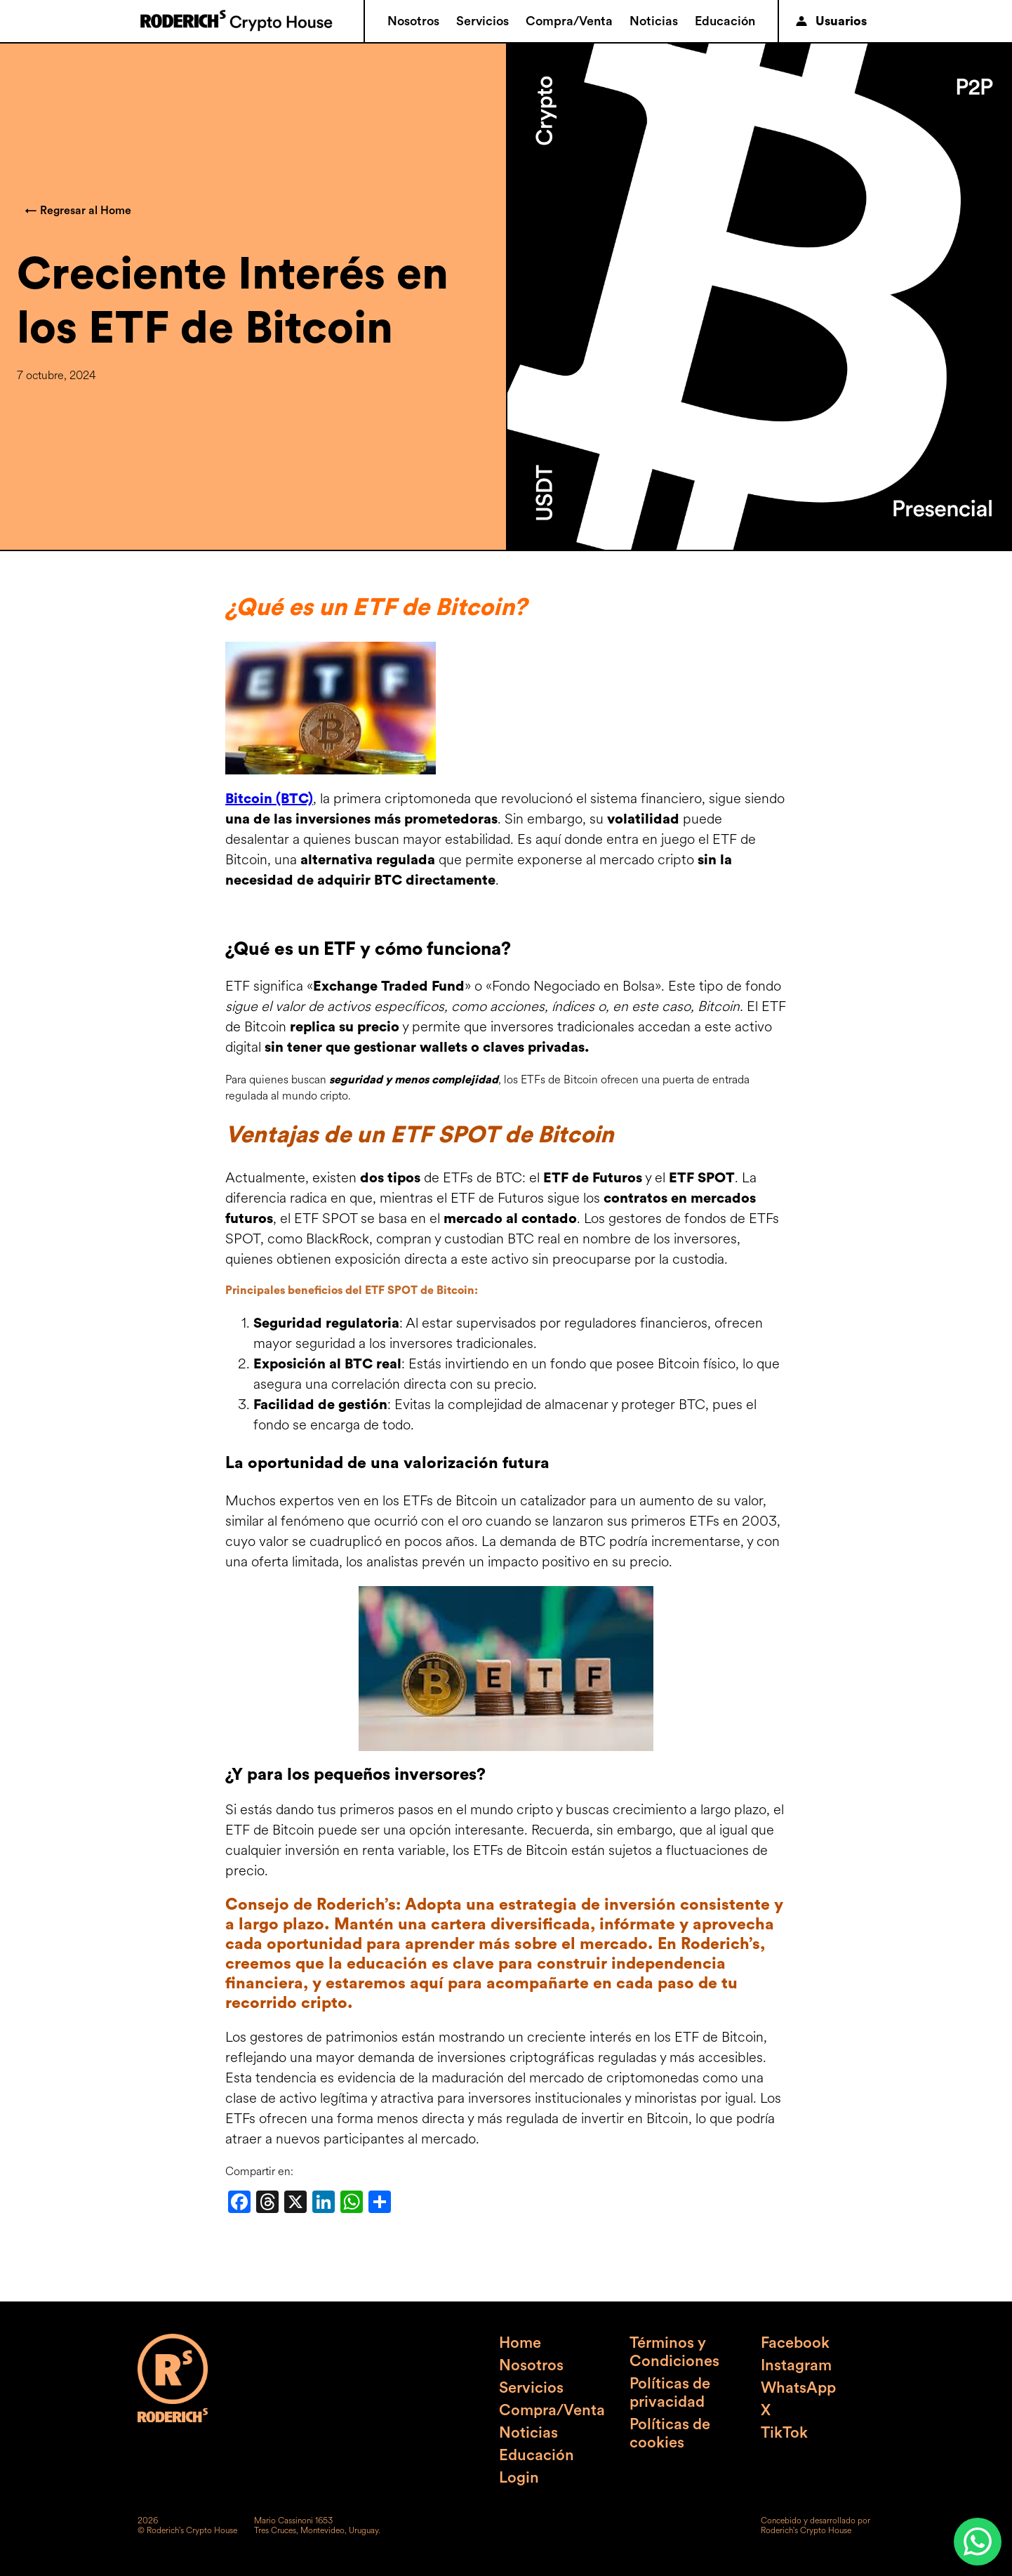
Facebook (795, 2343)
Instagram (796, 2365)
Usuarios (831, 21)
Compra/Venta (569, 21)
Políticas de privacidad (670, 2393)
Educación (725, 21)
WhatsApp (798, 2388)
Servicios (482, 21)
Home (520, 2343)
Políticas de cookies (670, 2433)
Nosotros (413, 21)
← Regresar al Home (78, 210)
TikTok (784, 2432)
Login (519, 2477)
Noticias (654, 21)
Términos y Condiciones (674, 2352)
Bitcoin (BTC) (269, 799)
